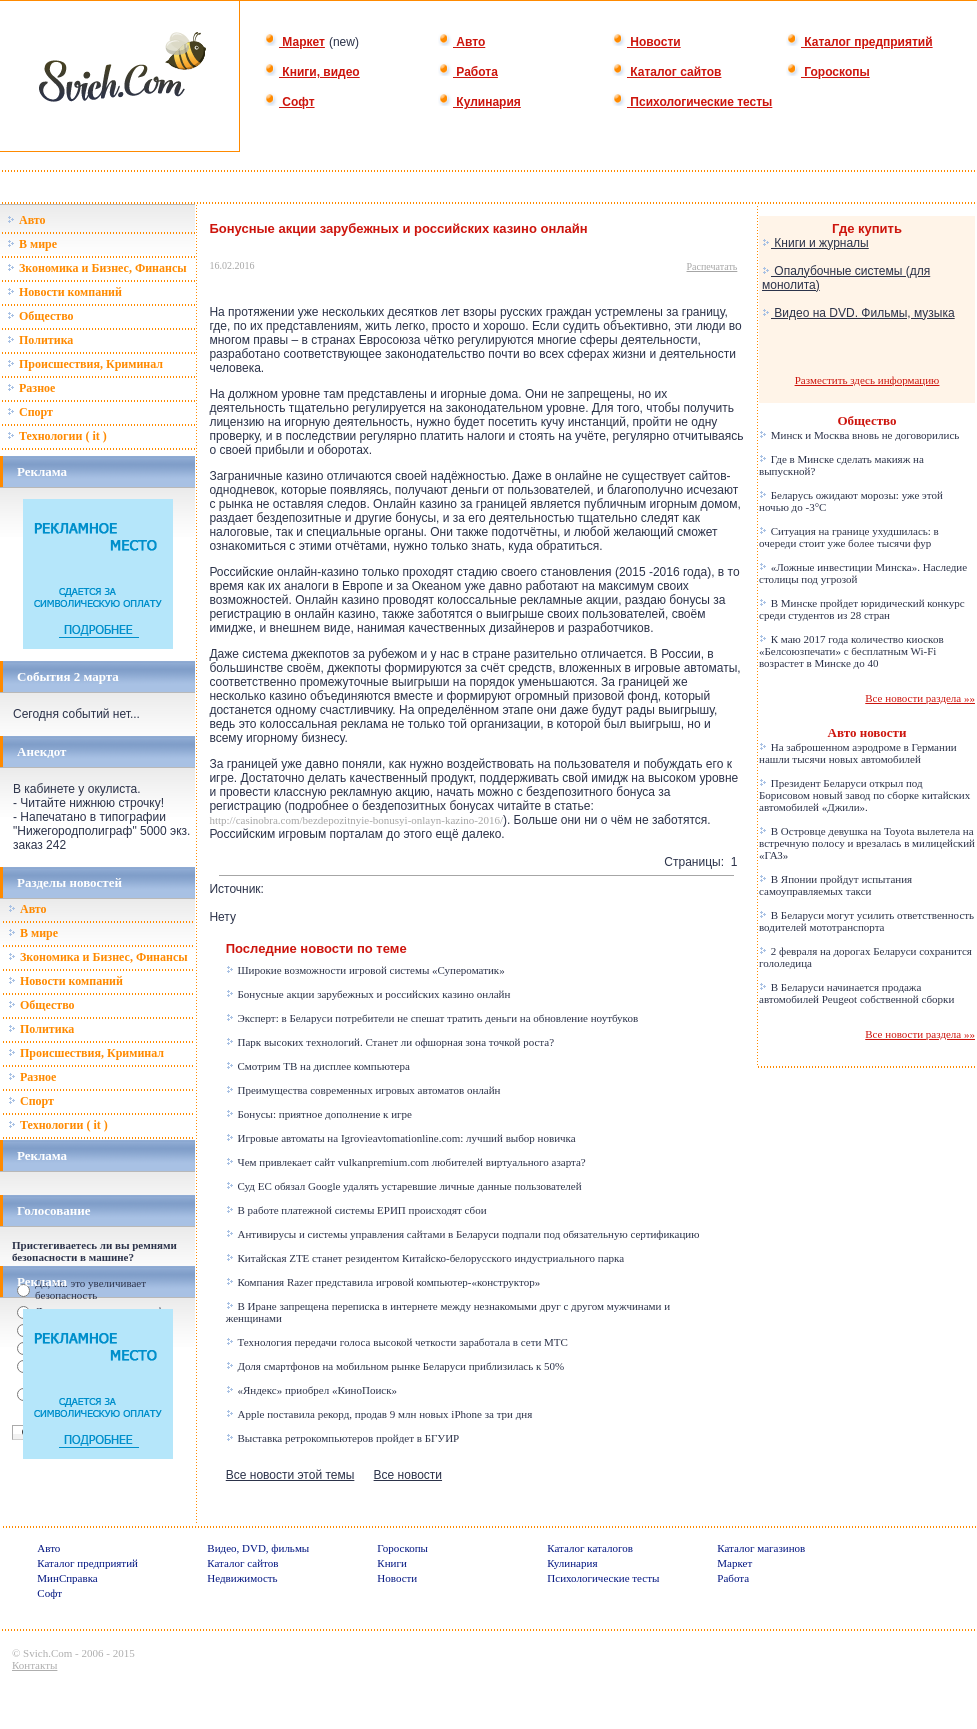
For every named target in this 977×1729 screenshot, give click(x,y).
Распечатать (712, 266)
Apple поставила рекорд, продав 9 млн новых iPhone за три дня (379, 1414)
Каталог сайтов (666, 72)
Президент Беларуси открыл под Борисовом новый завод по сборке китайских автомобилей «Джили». (864, 795)
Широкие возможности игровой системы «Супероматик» (365, 970)
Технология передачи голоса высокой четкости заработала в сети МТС (397, 1342)
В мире (32, 244)
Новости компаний (64, 292)
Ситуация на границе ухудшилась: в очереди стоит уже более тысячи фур (849, 537)
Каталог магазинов (761, 1548)
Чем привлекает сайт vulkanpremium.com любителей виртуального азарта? (406, 1162)
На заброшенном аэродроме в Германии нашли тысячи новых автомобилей (858, 753)
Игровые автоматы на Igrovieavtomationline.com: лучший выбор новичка (401, 1138)
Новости (646, 42)
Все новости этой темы (290, 1475)
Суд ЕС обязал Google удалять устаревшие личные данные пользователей (404, 1186)
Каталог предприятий (859, 42)
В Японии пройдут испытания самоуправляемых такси (835, 885)
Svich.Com (47, 1653)
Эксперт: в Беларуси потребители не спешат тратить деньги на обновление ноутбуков (432, 1018)
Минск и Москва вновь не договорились (859, 435)
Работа (468, 72)
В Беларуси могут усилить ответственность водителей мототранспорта (866, 921)
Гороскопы (828, 72)
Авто (461, 42)
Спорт (30, 412)
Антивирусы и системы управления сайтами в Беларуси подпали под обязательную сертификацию (463, 1234)
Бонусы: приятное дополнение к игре (319, 1114)
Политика (40, 340)
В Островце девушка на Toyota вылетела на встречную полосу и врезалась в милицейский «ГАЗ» (867, 843)
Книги (392, 1563)
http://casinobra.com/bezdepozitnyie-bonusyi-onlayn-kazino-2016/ (356, 820)
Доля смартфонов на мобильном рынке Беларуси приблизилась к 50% (395, 1366)
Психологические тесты (692, 102)
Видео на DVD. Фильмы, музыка (858, 313)
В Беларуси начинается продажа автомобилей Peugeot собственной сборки (856, 993)
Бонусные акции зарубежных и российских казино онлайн (368, 994)
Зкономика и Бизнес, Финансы (97, 268)
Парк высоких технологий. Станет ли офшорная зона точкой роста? (390, 1042)
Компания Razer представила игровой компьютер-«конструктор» (383, 1282)
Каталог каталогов (590, 1548)
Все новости (408, 1475)
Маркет (294, 42)
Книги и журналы (815, 243)
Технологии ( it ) (57, 436)
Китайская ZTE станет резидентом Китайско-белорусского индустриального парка (425, 1258)
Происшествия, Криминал (85, 364)
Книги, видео (312, 72)
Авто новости (867, 732)
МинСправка (67, 1578)
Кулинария (479, 102)
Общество (40, 316)
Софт (289, 102)
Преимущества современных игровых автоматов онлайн (363, 1090)
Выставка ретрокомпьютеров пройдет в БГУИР (342, 1438)
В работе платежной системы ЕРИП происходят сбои (356, 1210)
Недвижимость (242, 1578)
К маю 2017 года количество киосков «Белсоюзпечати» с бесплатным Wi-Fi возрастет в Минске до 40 (851, 651)
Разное (31, 388)
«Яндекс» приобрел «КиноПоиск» (311, 1390)
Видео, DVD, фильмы (258, 1548)
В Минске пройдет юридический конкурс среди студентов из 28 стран (862, 609)
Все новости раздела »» (920, 698)
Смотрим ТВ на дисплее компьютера (318, 1066)
